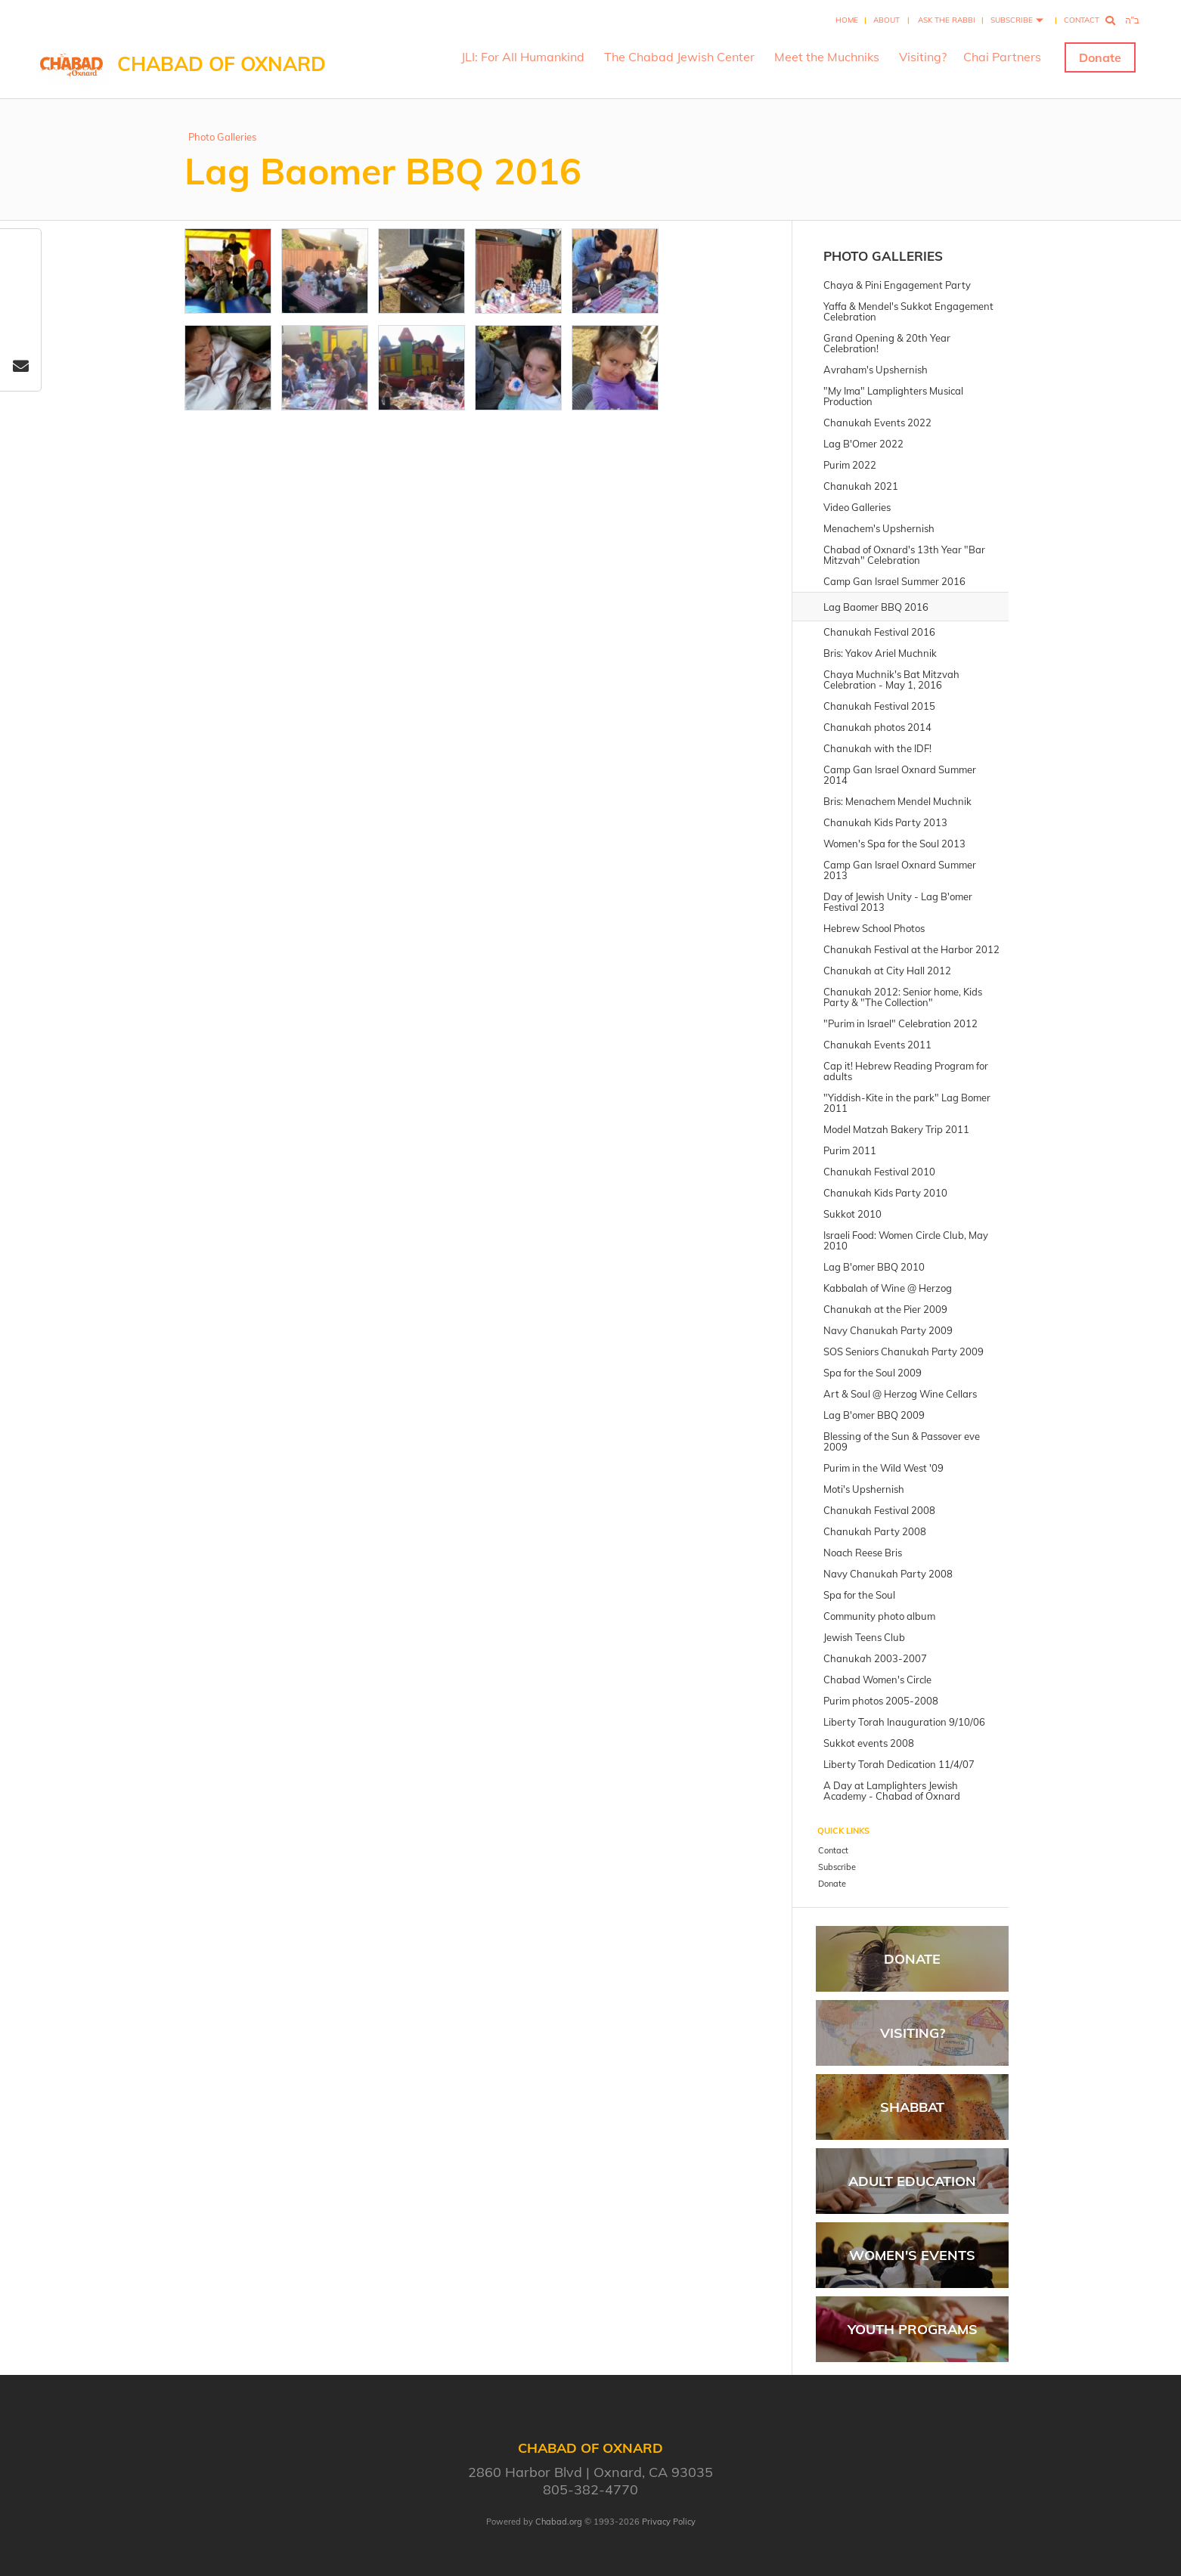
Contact (1081, 20)
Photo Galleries (222, 137)
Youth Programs (913, 2329)
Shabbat (912, 2107)
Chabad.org (558, 2521)
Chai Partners (1002, 56)
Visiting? (923, 56)
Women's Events (912, 2255)
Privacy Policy (669, 2521)
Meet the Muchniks (826, 56)
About (886, 20)
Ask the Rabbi (946, 20)
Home (846, 20)
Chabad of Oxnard (221, 63)
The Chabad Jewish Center (679, 56)
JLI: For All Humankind (522, 56)
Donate (1100, 57)
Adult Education (912, 2181)
